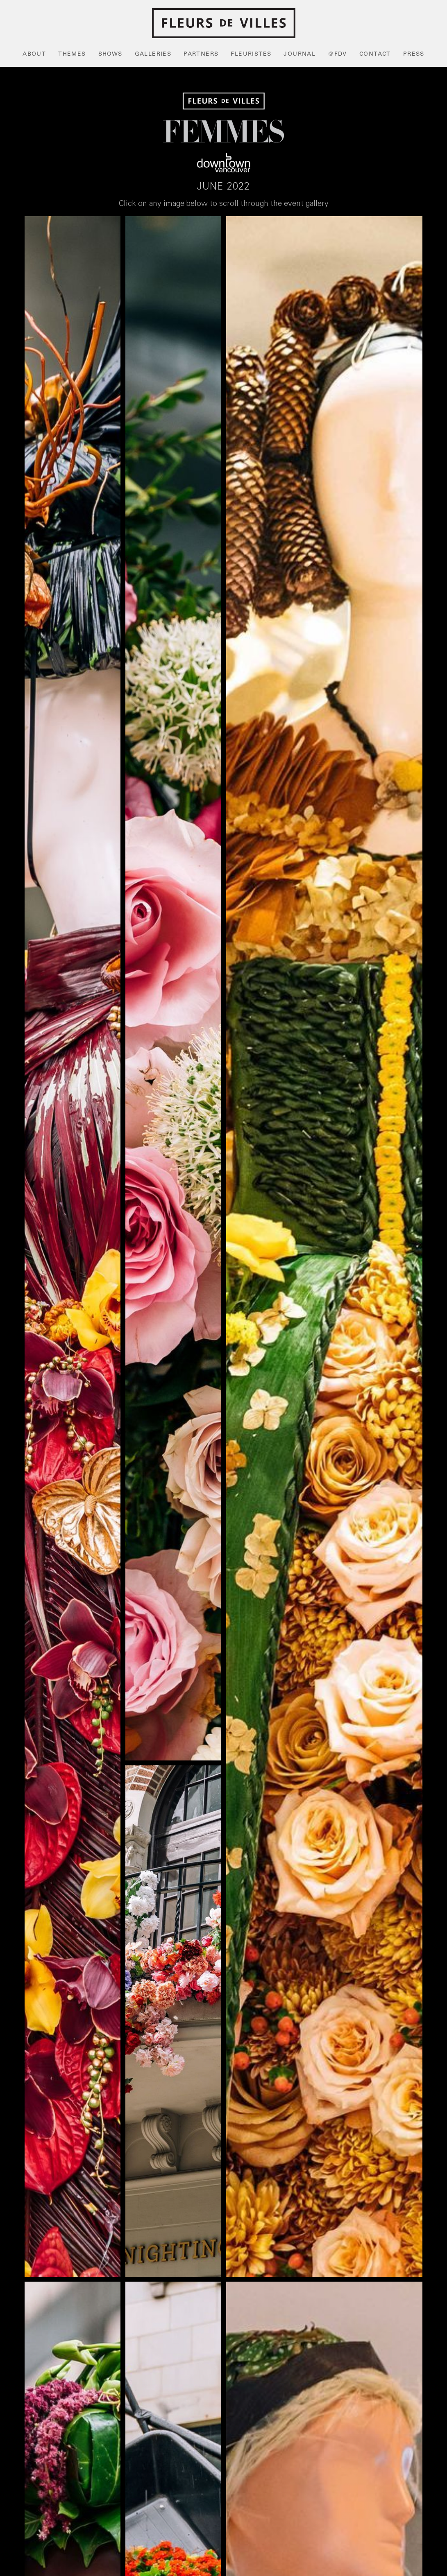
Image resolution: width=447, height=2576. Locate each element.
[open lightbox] (72, 1246)
